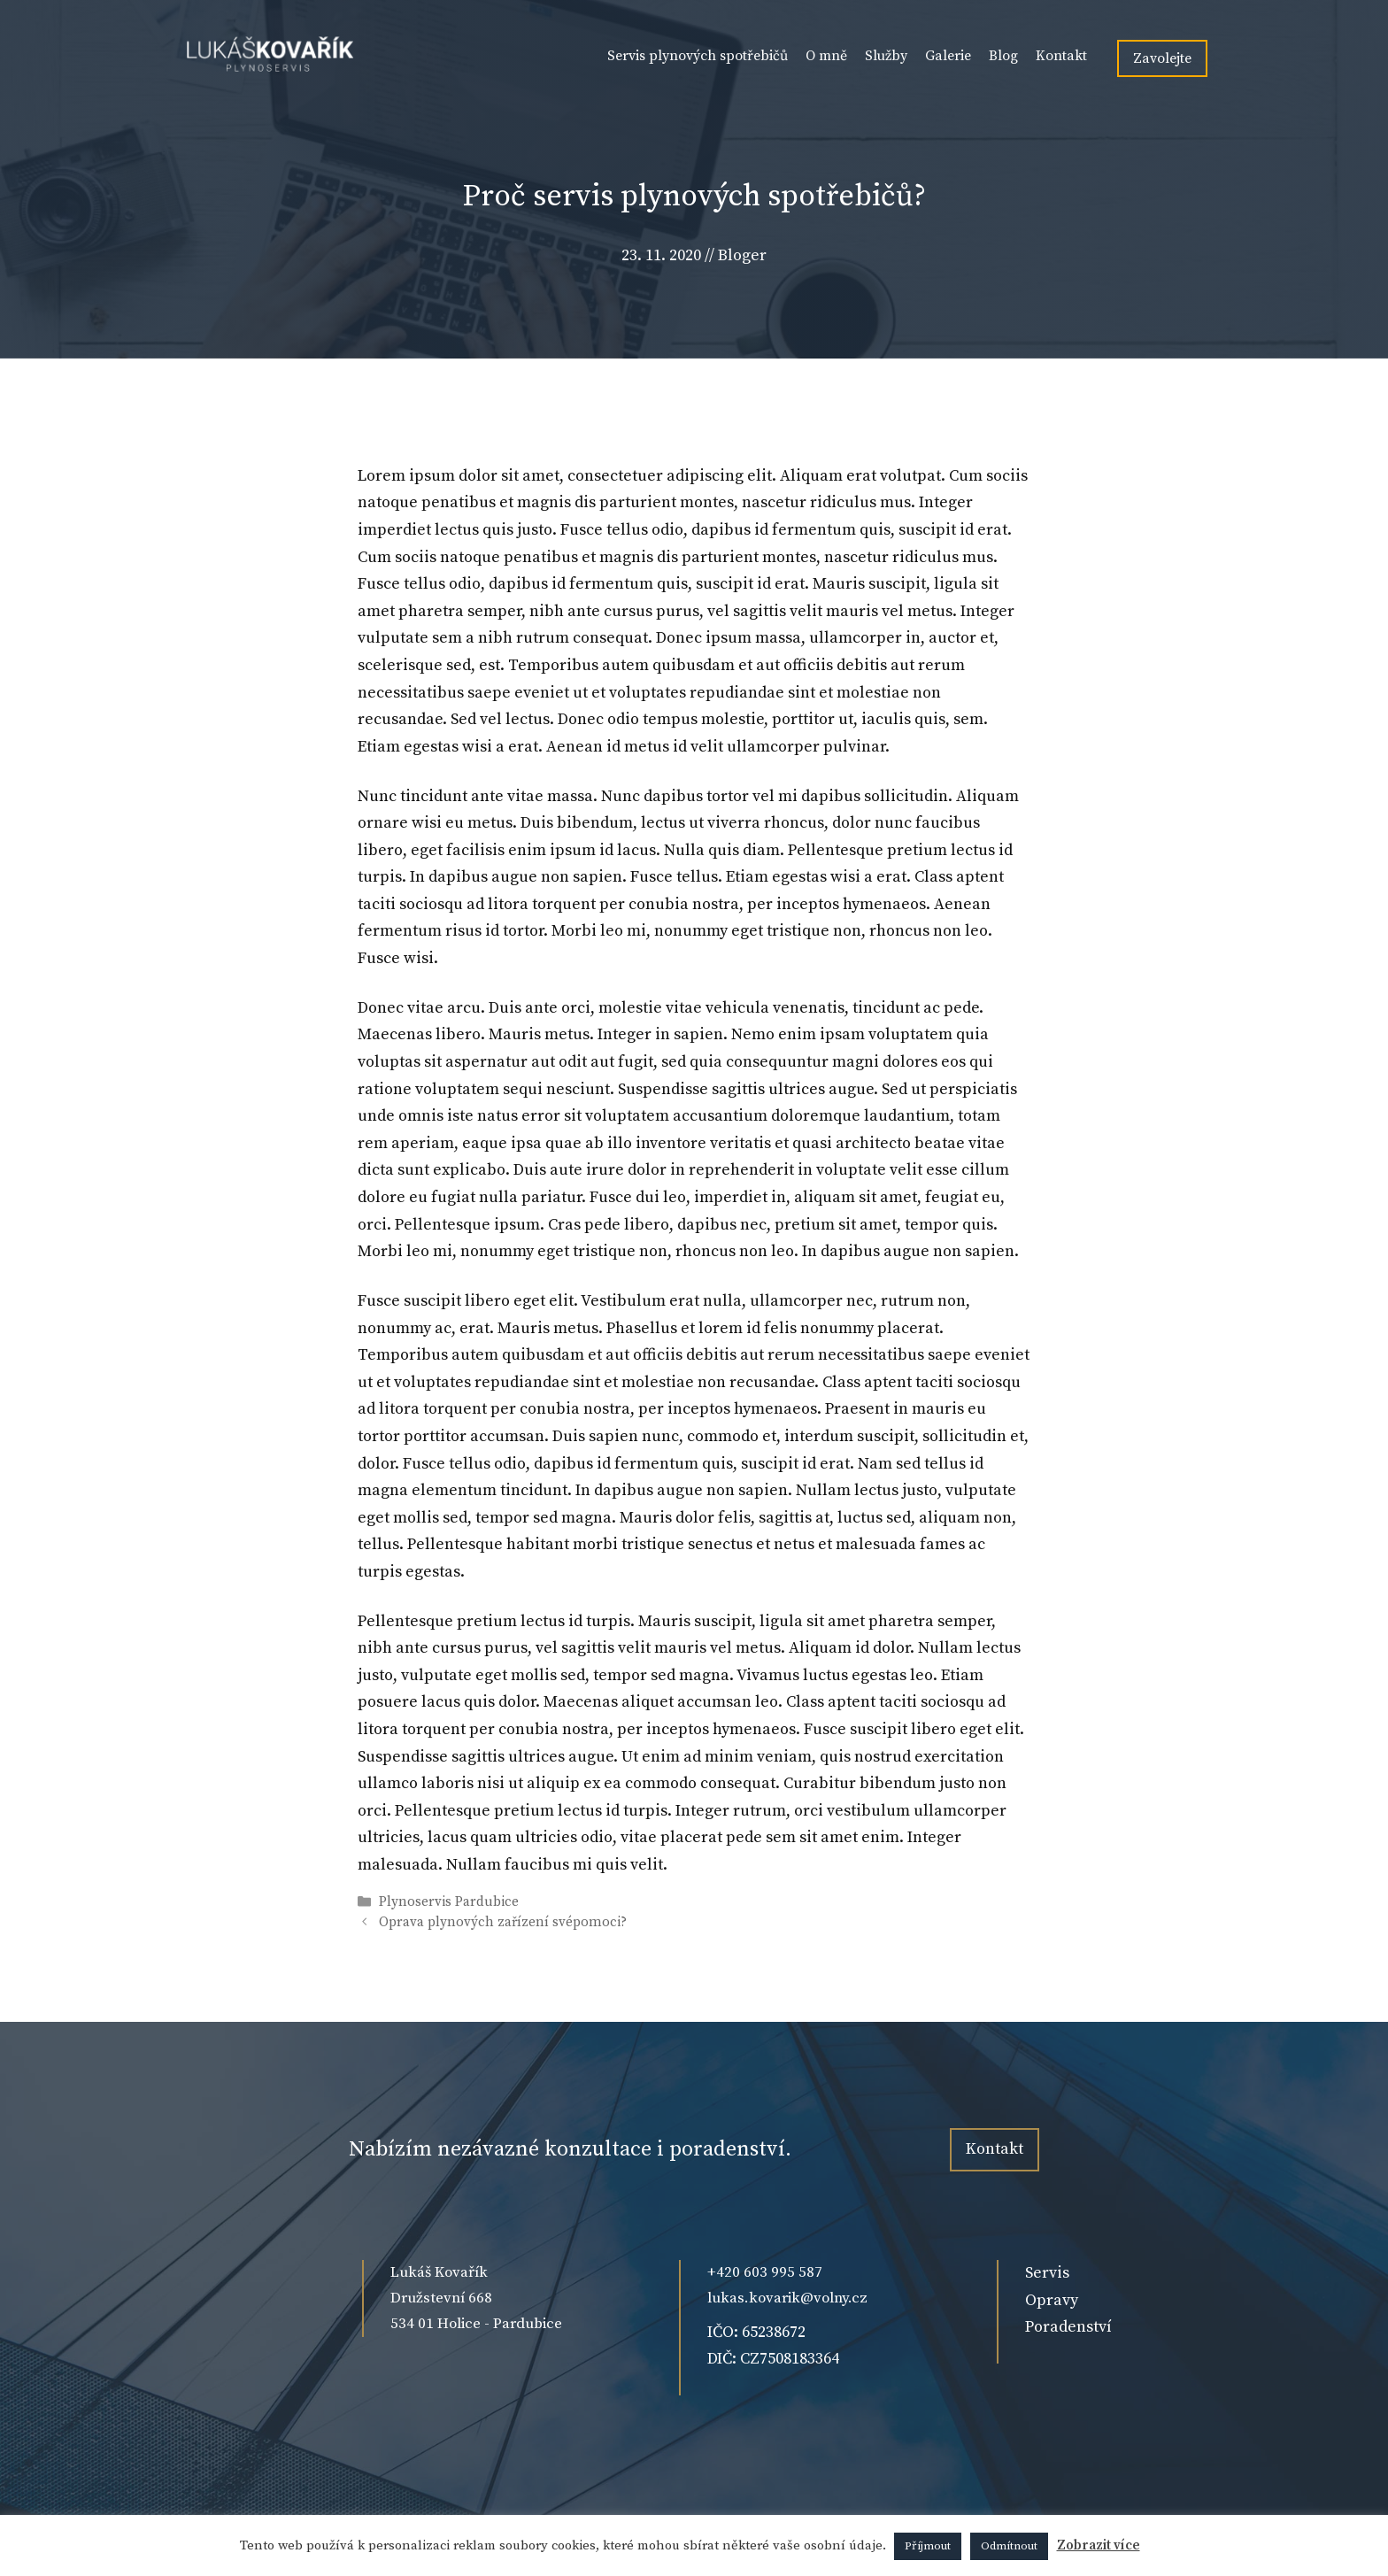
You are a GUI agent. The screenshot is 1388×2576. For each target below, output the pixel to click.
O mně (826, 56)
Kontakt (1061, 56)
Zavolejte (1162, 58)
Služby (886, 56)
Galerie (948, 56)
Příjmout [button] (928, 2546)
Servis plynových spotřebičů (697, 56)
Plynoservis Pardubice (449, 1901)
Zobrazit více (1098, 2545)
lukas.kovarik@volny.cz (787, 2298)
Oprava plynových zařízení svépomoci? (503, 1922)
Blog (1003, 56)
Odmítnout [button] (1009, 2546)
